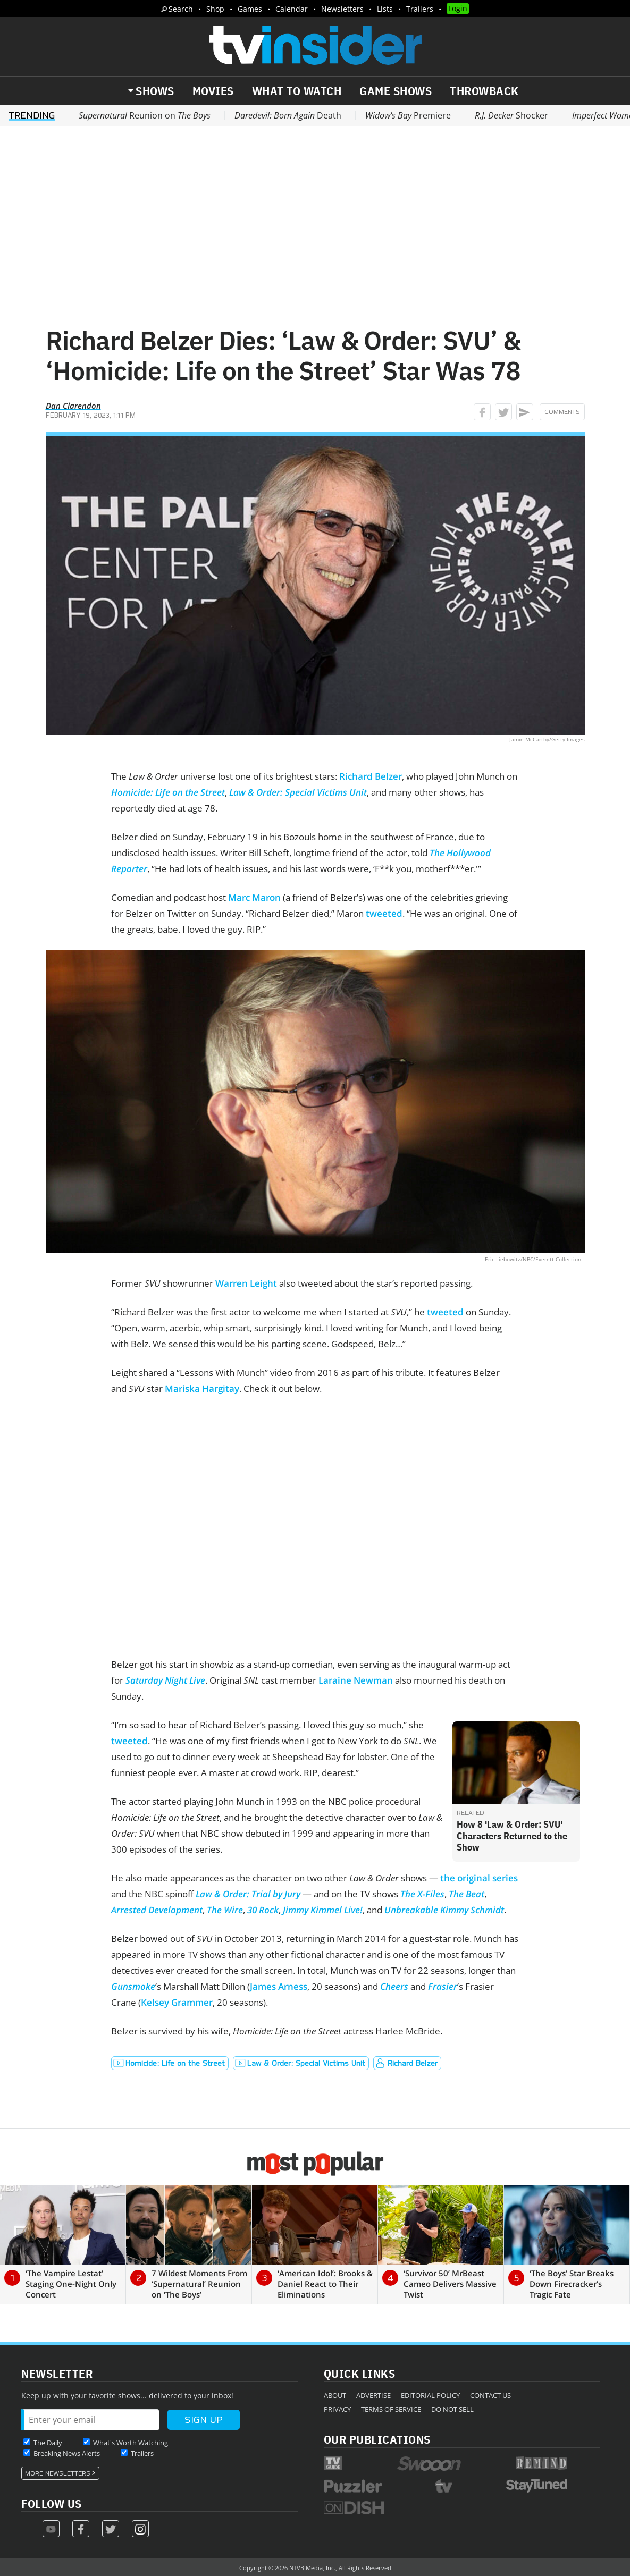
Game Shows (395, 91)
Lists (385, 9)
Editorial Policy (430, 2395)
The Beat (466, 1894)
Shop (215, 9)
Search (181, 9)
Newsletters (342, 9)
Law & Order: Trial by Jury (248, 1894)
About (335, 2395)
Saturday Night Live (165, 1680)
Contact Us (490, 2395)
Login (457, 8)
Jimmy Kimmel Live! (323, 1910)
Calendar (291, 9)
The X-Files (422, 1894)
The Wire (225, 1910)
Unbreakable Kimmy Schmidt (444, 1910)
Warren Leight (246, 1283)
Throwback (484, 91)
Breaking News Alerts (66, 2453)
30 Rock (263, 1910)
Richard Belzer (370, 776)
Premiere (408, 115)
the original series (479, 1878)
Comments (562, 412)
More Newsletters (57, 2473)
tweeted (384, 913)
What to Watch (297, 91)
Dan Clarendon (73, 405)
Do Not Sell (452, 2409)
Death (287, 115)
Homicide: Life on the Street (168, 792)
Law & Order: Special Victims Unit (298, 792)
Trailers (419, 9)
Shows (155, 91)
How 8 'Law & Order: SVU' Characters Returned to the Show (512, 1835)
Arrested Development (157, 1910)
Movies (213, 91)
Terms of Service (391, 2409)
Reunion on (145, 115)
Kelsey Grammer (177, 2002)
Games (250, 9)
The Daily (47, 2442)
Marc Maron (254, 897)
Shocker (511, 115)
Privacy (337, 2409)
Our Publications (377, 2439)
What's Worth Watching (130, 2442)
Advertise (373, 2395)
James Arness (278, 1986)
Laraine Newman (355, 1680)
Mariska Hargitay (202, 1388)
